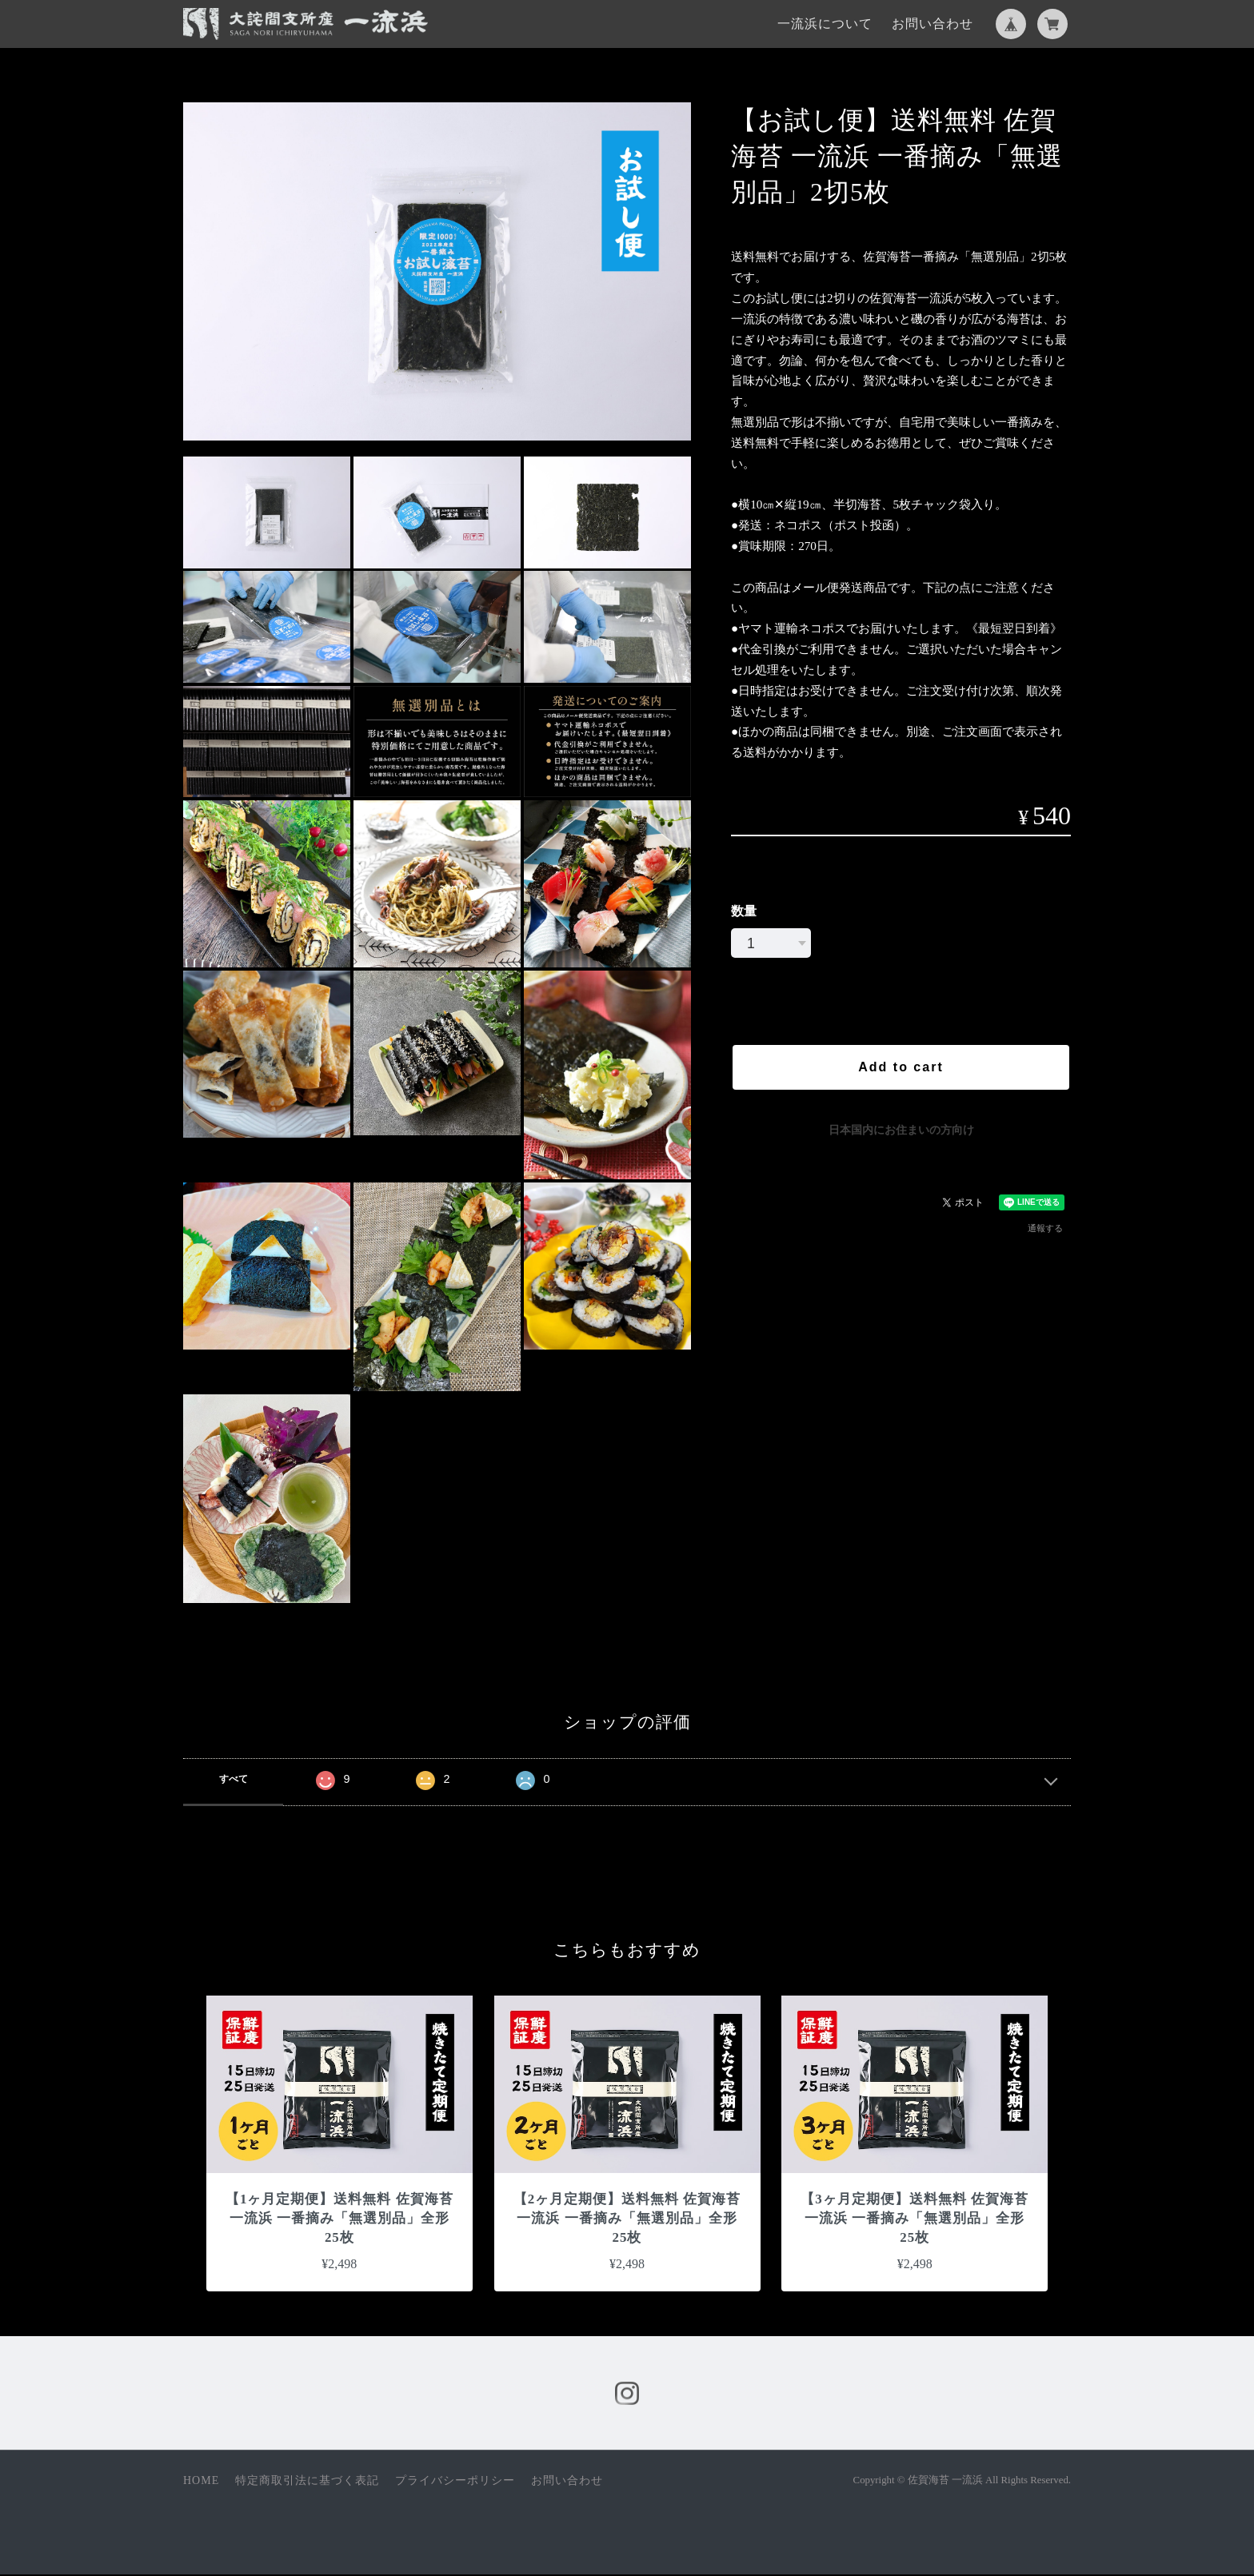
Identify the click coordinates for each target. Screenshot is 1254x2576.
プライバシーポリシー (455, 2482)
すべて (233, 1778)
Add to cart (900, 1067)
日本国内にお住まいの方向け (901, 1129)
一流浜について (825, 23)
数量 (744, 911)
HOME (201, 2482)
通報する (1045, 1228)
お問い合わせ (932, 23)
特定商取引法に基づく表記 (307, 2482)
